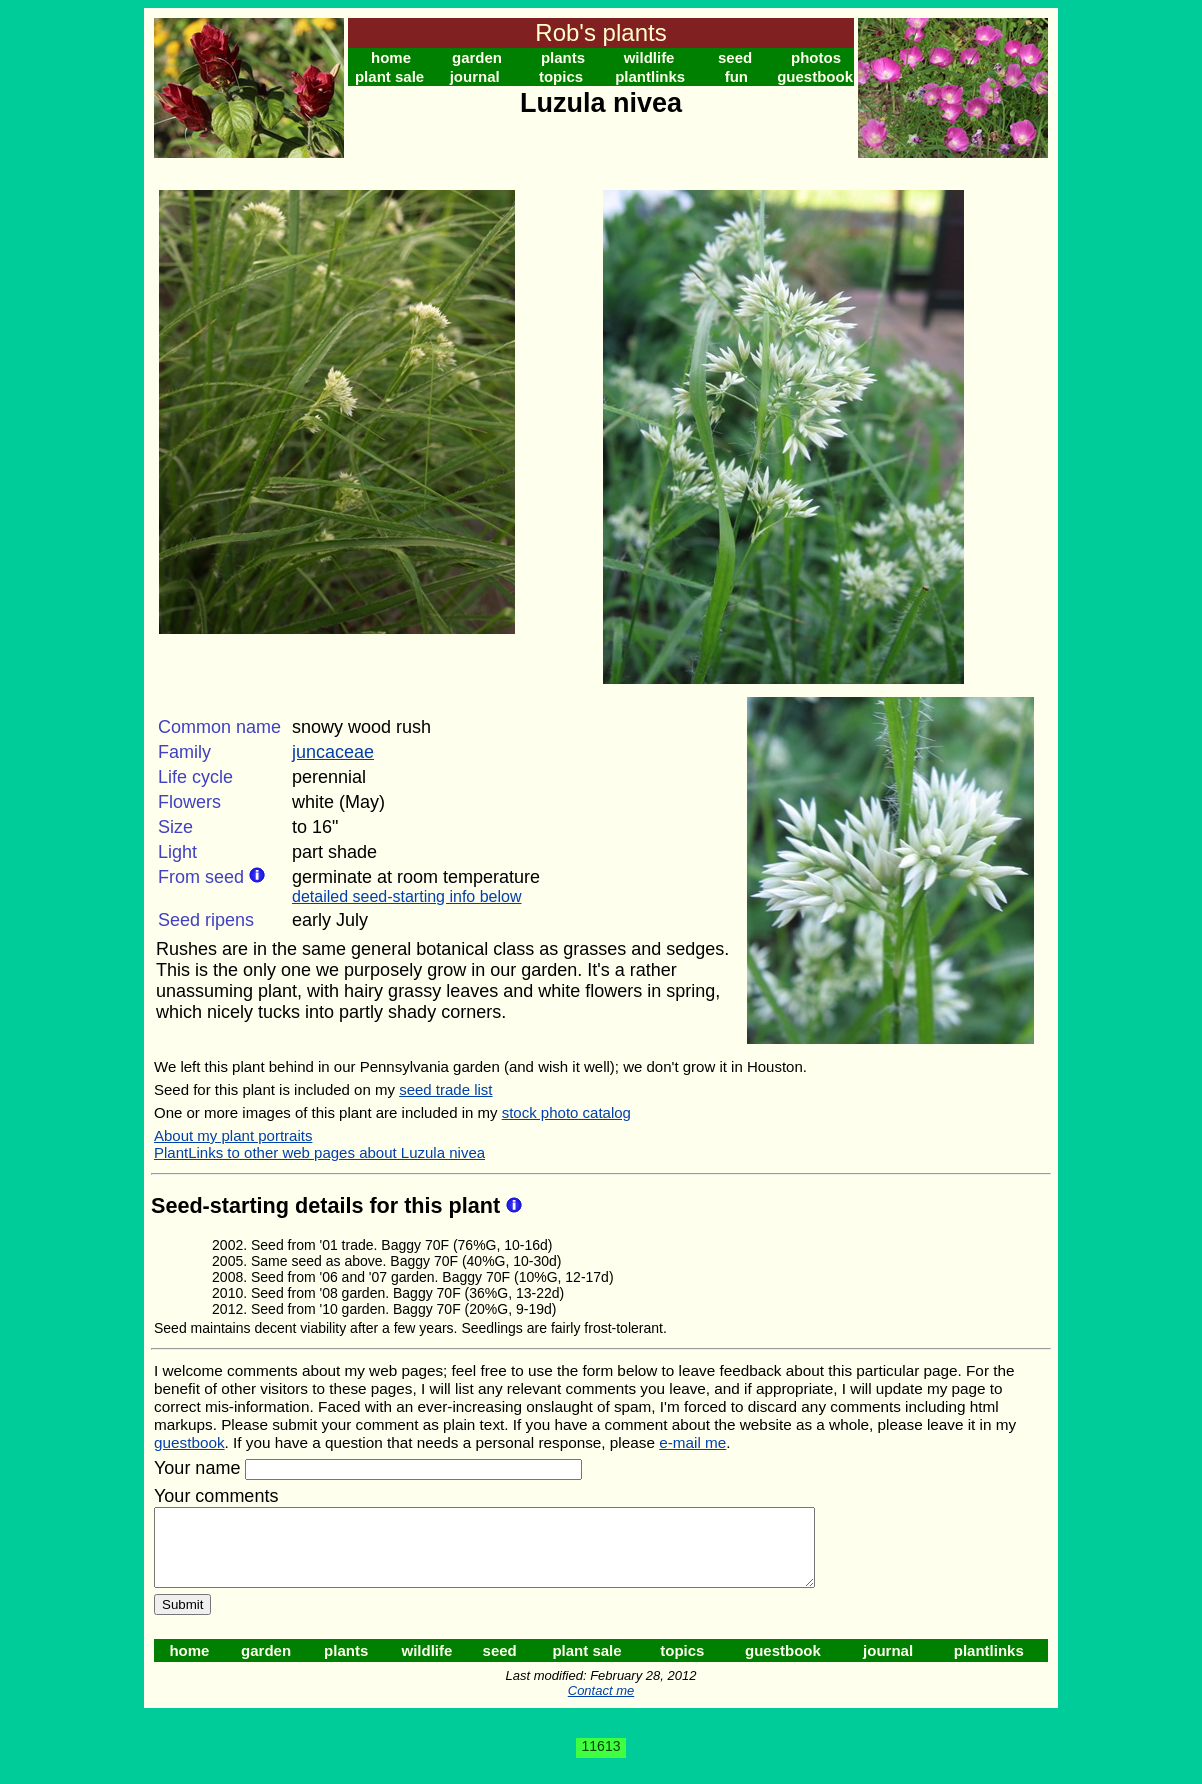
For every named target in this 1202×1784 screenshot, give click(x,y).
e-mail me (692, 1442)
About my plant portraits (233, 1135)
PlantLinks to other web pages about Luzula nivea (319, 1152)
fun (736, 76)
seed (735, 57)
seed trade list (445, 1089)
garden (477, 57)
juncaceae (333, 752)
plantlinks (650, 76)
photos (816, 57)
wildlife (649, 57)
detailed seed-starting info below (406, 896)
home (391, 57)
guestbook (815, 76)
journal (475, 76)
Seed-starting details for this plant (328, 1205)
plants (563, 57)
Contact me (601, 1705)
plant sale (389, 76)
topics (561, 76)
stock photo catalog (566, 1112)
